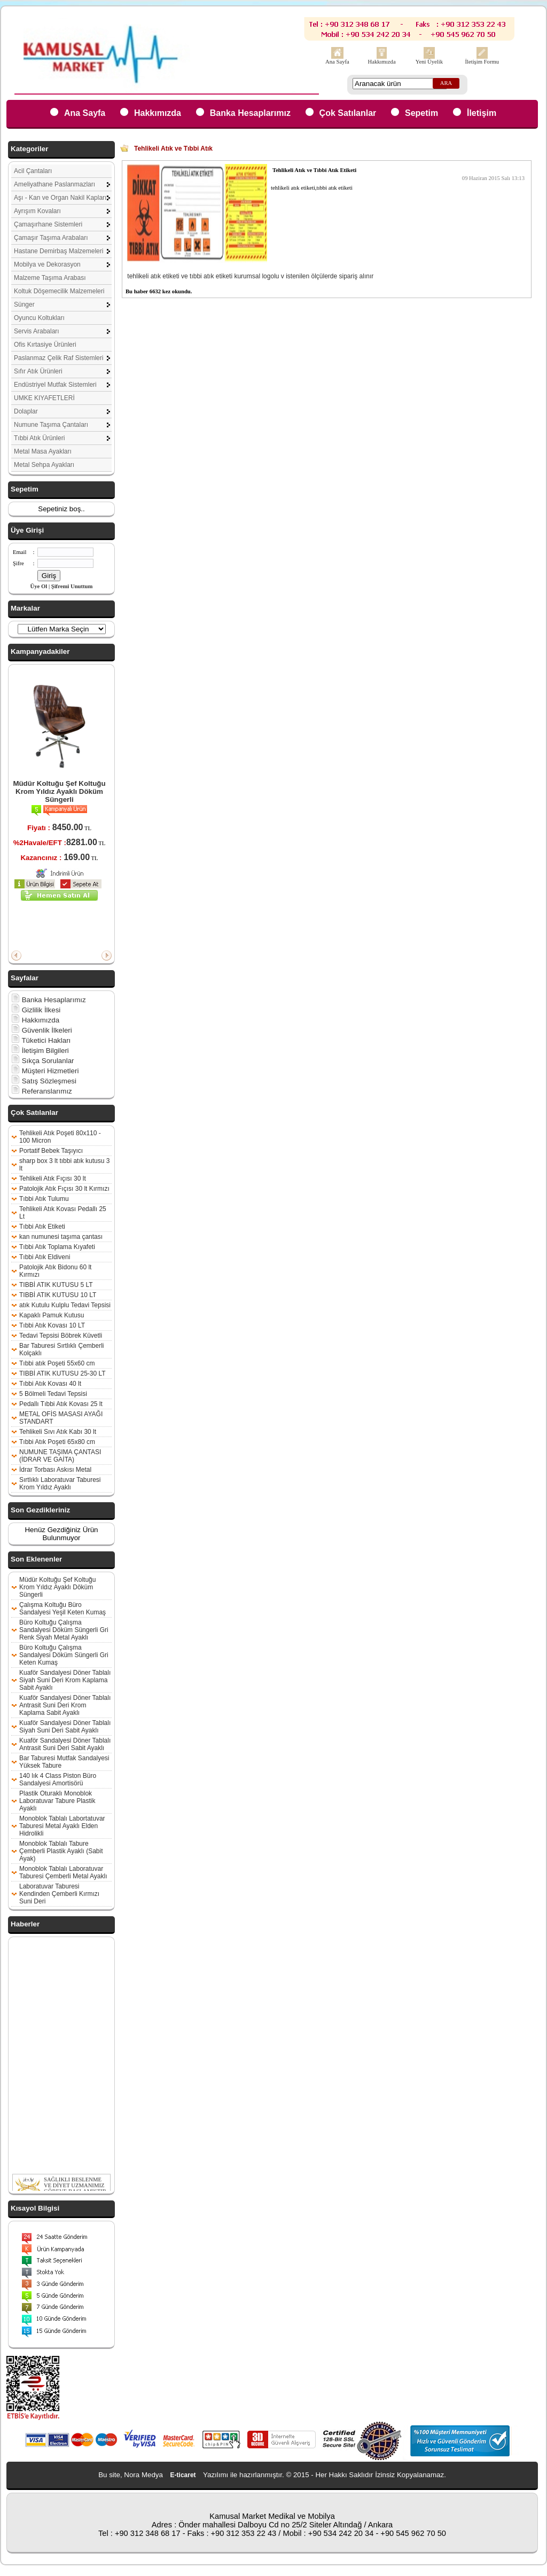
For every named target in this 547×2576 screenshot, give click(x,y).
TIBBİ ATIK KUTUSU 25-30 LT (62, 1373)
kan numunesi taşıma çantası (61, 1236)
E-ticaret (183, 2475)
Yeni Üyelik (429, 62)
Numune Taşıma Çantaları (51, 424)
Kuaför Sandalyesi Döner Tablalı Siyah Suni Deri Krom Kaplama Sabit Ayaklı (65, 1680)
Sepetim (421, 113)
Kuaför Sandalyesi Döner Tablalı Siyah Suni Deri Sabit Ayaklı (65, 1726)
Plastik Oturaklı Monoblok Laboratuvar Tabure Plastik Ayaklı (57, 1801)
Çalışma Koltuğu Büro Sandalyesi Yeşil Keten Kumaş (62, 1608)
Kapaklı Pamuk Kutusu (51, 1315)
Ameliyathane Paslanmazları (54, 184)
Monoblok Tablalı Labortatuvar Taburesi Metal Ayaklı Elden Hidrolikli (62, 1826)
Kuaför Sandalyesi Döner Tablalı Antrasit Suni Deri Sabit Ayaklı (65, 1744)
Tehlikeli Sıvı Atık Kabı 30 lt (57, 1431)
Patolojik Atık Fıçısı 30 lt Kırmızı (64, 1188)
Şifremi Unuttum (72, 586)
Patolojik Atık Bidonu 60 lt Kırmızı (55, 1270)
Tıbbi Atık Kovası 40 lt (50, 1383)
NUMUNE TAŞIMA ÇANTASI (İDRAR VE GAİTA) (60, 1455)
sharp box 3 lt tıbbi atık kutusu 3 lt (64, 1164)
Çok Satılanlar (348, 113)
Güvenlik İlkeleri (41, 1030)
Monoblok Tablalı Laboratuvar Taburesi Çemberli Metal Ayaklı (63, 1872)
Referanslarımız (41, 1091)
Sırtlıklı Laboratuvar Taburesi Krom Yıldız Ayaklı (60, 1483)
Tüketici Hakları (41, 1040)
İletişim (481, 113)
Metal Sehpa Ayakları (44, 465)
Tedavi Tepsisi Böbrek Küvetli (60, 1335)
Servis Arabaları (36, 331)
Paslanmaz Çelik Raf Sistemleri (58, 358)
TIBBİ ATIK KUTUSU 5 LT (56, 1285)
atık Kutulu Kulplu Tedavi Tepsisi (65, 1305)
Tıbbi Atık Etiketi (42, 1226)
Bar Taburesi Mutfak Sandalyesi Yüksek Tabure (64, 1761)
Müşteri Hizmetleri (45, 1071)
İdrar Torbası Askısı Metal (55, 1469)
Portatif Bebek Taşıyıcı (51, 1150)
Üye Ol (39, 586)
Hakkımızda (382, 62)
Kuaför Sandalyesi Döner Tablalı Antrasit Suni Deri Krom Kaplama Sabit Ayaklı (65, 1705)
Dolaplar (26, 411)
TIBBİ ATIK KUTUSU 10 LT (57, 1295)
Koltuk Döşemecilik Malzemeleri (59, 291)
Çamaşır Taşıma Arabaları (51, 237)
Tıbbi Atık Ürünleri (39, 438)
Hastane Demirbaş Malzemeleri (58, 251)
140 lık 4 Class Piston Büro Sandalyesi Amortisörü (57, 1779)
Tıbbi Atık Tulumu (44, 1199)
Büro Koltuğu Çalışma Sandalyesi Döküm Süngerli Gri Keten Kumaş (63, 1655)
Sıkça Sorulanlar (42, 1061)
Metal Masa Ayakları (43, 451)
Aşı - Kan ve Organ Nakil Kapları (60, 197)
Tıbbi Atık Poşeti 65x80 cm (57, 1442)
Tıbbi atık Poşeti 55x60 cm (57, 1363)
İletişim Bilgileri (40, 1051)
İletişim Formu (482, 62)
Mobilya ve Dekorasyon (47, 264)
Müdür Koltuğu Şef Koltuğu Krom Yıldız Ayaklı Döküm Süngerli (59, 791)
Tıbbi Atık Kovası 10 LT (52, 1325)
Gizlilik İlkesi (35, 1010)
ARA (446, 83)
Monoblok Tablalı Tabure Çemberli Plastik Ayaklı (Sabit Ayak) (61, 1851)
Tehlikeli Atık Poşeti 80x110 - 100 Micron (60, 1136)
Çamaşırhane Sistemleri (48, 224)
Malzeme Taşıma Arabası (50, 278)
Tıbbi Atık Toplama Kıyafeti (57, 1247)
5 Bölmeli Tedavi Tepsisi (53, 1394)
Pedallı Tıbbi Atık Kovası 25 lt (61, 1404)
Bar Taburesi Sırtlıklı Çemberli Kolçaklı (61, 1349)
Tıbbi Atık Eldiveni (44, 1257)
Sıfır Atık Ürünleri (38, 371)
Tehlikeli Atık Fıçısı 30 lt (52, 1178)
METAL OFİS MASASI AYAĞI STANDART (61, 1417)
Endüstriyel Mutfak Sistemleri (55, 384)
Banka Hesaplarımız (250, 113)
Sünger (24, 304)
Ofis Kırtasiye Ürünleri (45, 344)
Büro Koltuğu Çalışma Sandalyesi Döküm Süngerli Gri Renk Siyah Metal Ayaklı (63, 1630)
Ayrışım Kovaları (37, 211)
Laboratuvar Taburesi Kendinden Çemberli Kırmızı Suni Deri (59, 1894)
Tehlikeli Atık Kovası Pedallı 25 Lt (62, 1212)
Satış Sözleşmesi (43, 1081)
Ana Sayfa (337, 62)
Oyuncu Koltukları (39, 318)
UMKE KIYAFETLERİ (44, 398)
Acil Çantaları (33, 171)
